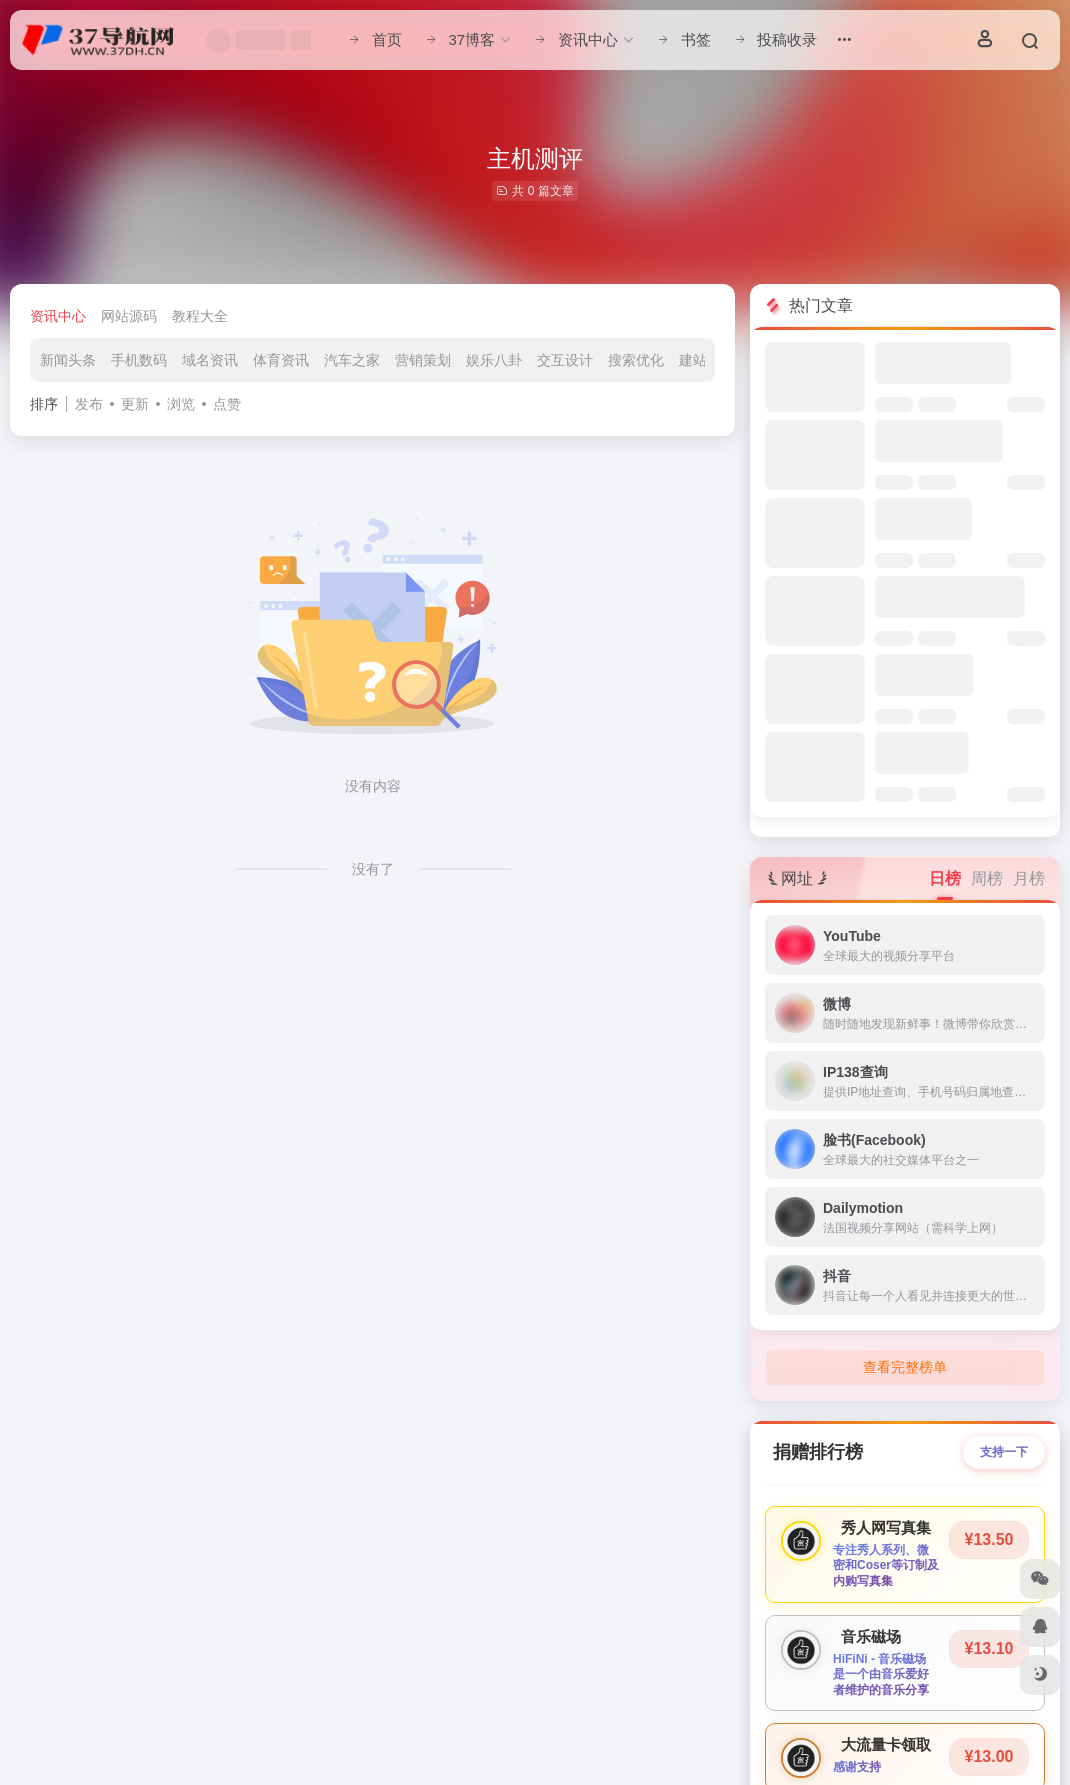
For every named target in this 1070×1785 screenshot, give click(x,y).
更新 (135, 404)
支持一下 (1004, 1452)
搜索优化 (636, 360)
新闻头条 (68, 360)
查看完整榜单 (905, 1367)
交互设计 (565, 360)
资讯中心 (58, 316)
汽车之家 (352, 360)
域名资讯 (210, 360)
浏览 (181, 404)
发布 (89, 404)
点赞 (227, 404)
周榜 (987, 878)
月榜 (1029, 878)
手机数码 (139, 360)
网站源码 (129, 316)
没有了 (373, 869)
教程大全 (200, 316)
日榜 (945, 878)
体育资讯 (281, 360)
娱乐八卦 (494, 360)
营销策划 (423, 360)
